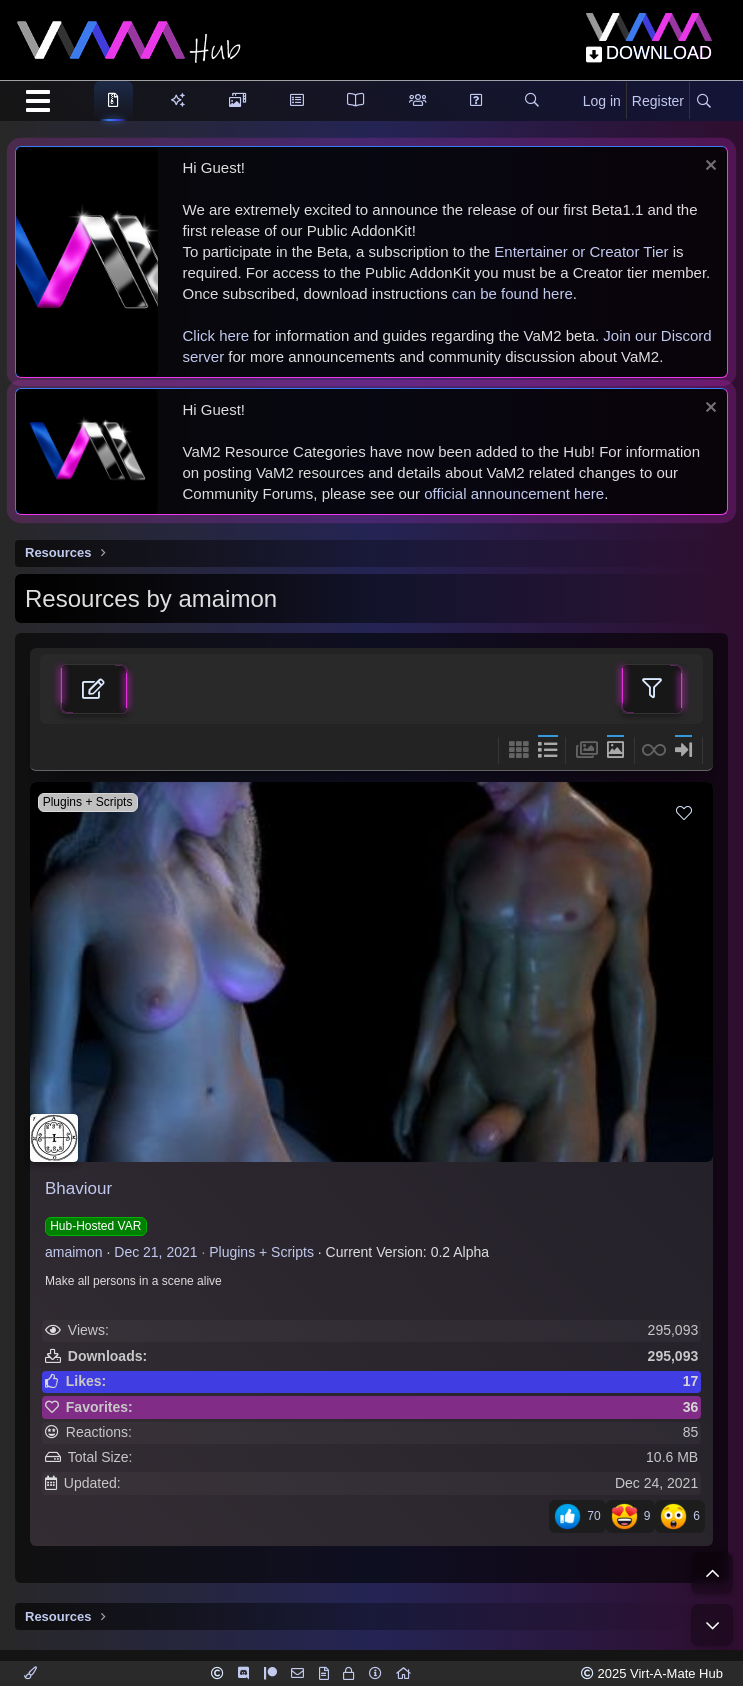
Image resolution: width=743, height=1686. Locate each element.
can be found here (512, 293)
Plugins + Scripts (261, 1252)
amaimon (74, 1252)
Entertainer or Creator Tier (581, 251)
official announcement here (514, 493)
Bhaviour (78, 1188)
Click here (216, 335)
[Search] (703, 102)
